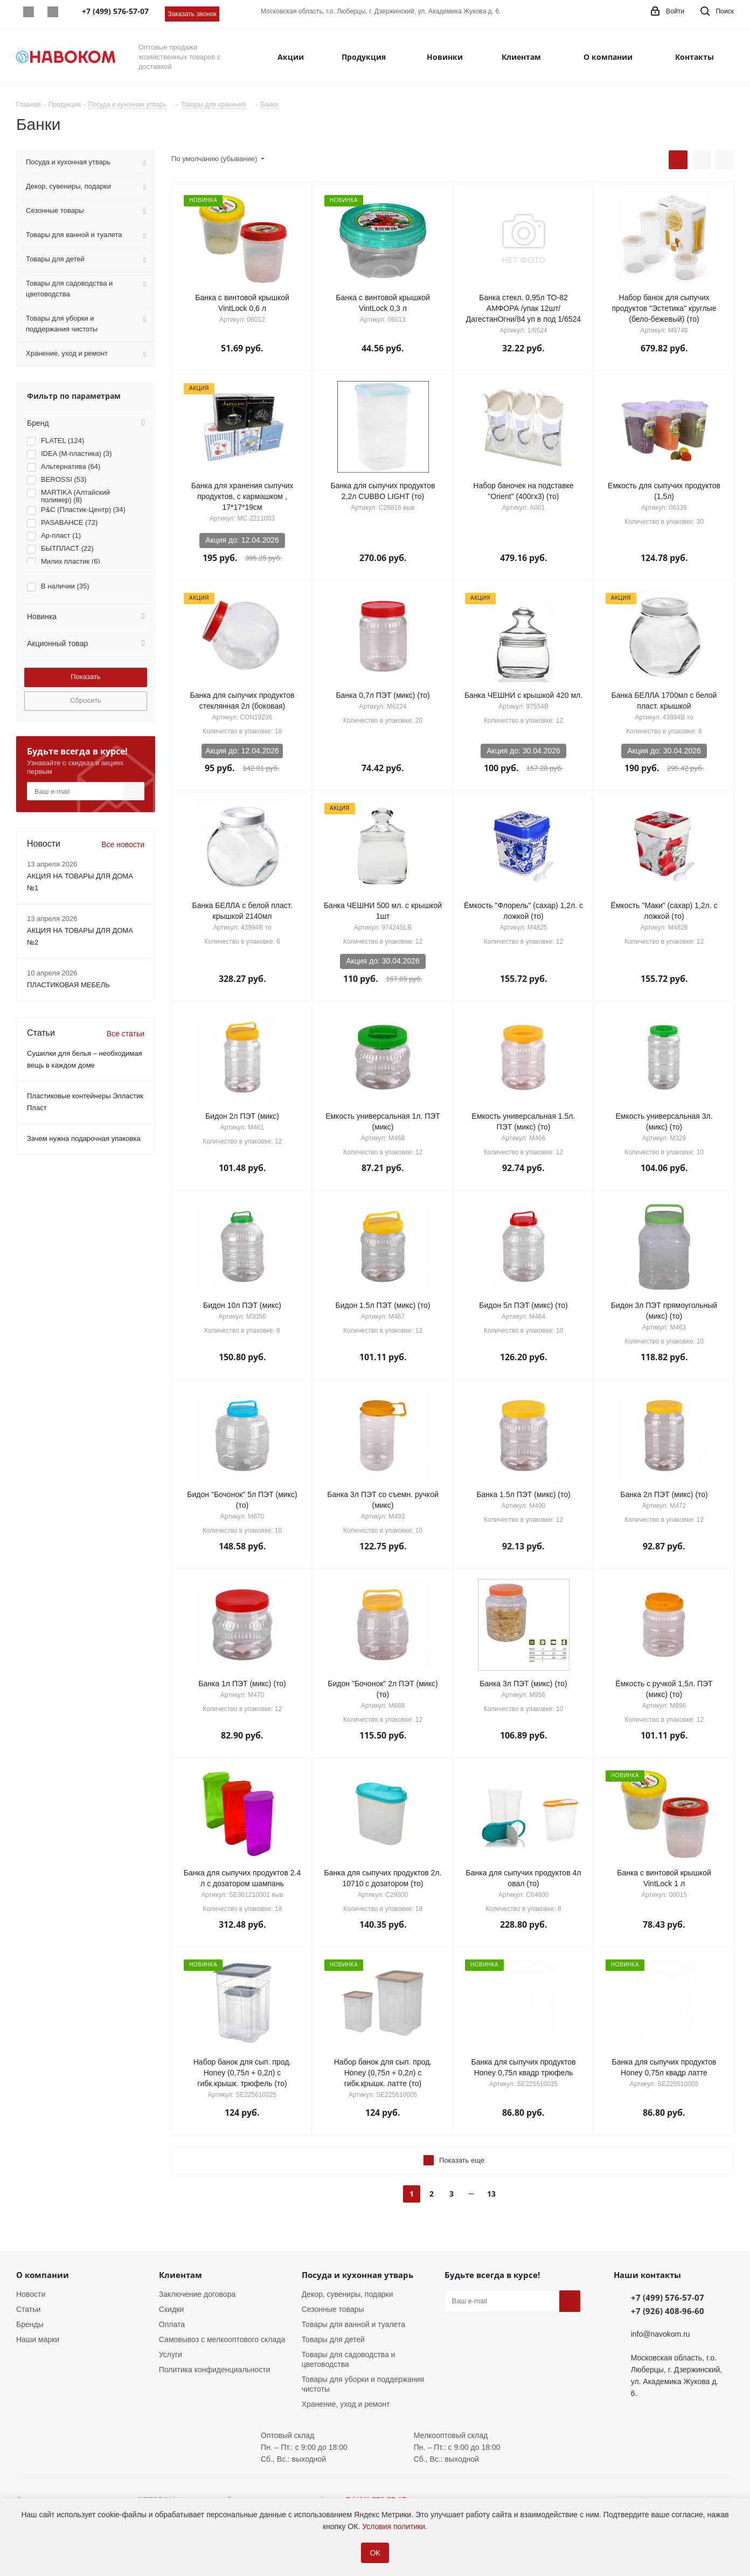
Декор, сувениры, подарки (347, 2294)
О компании (42, 2274)
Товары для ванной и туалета (353, 2324)
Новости (30, 2294)
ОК (375, 2553)
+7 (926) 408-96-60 (667, 2310)
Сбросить (85, 700)
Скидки (171, 2309)
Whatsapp (28, 11)
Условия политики (393, 2526)
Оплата (172, 2324)
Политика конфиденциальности (214, 2369)
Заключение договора (197, 2294)
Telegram (52, 11)
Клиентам (180, 2274)
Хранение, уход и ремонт (346, 2404)
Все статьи (125, 1033)
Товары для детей (333, 2339)
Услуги (170, 2354)
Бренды (30, 2324)
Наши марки (37, 2339)
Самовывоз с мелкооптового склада (222, 2339)
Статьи (28, 2309)
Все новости (122, 844)
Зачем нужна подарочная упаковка (84, 1138)
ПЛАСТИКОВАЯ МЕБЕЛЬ (68, 985)
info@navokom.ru (660, 2334)
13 (491, 2194)
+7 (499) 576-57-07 (667, 2297)
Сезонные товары (333, 2309)
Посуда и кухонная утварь (357, 2274)
